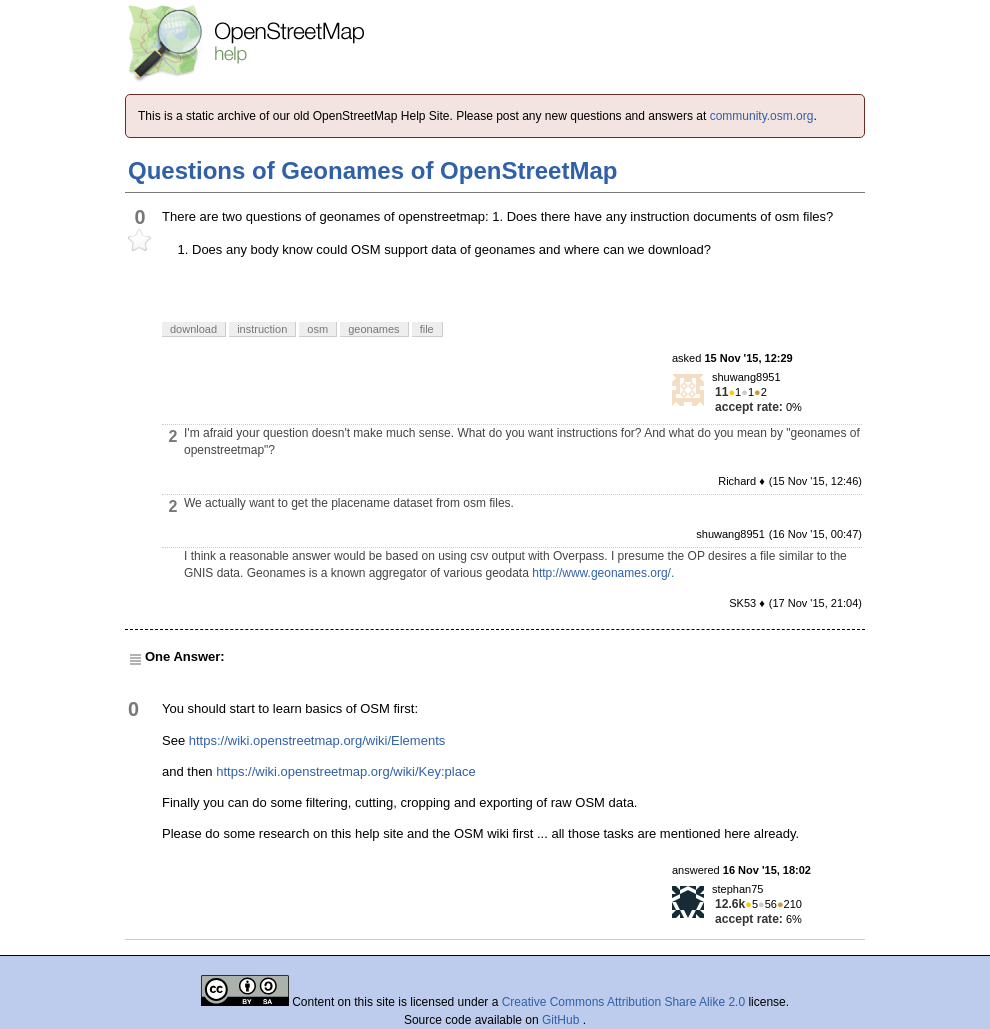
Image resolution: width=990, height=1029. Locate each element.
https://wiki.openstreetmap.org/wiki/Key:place (345, 771)
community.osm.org (762, 116)
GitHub (562, 1020)
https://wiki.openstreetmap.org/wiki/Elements (317, 740)
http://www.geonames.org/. (603, 573)
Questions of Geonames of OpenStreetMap (372, 170)
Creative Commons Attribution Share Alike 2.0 (623, 1002)
